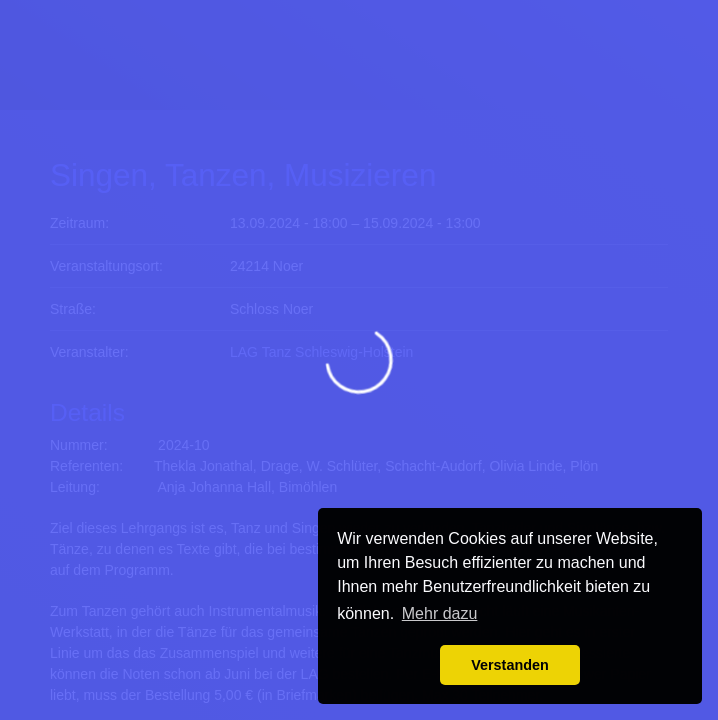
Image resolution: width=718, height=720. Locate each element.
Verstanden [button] (510, 665)
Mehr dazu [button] (440, 613)
